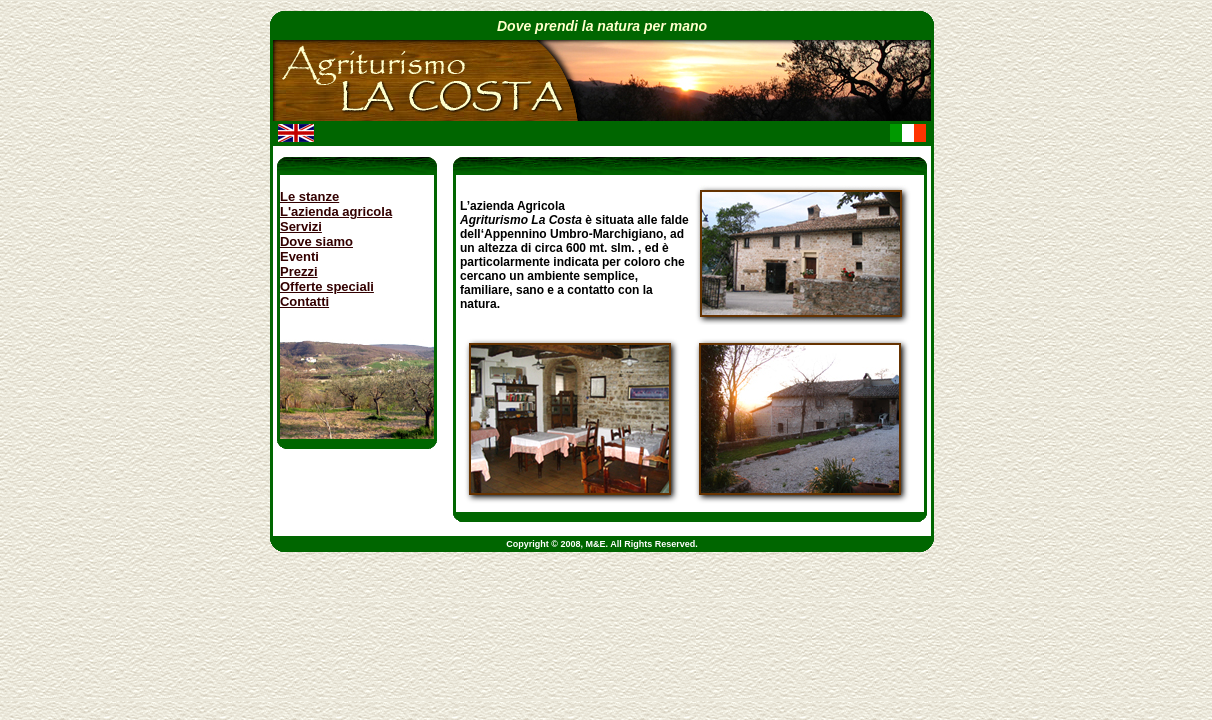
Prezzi (299, 271)
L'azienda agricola (336, 211)
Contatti (304, 301)
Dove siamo (316, 241)
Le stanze (309, 196)
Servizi (301, 226)
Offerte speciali (327, 286)
